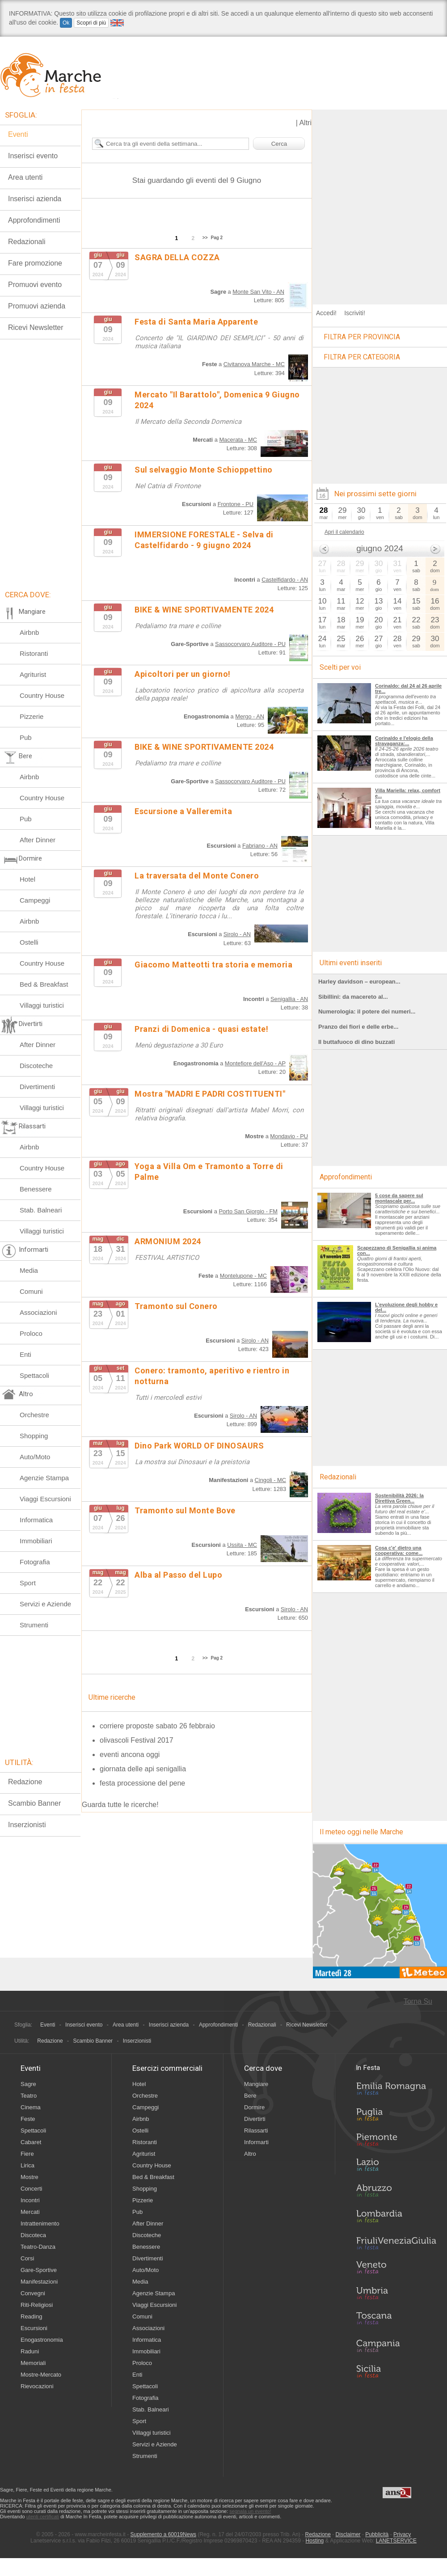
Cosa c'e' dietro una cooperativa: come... (398, 1550)
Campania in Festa (396, 2346)
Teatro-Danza (38, 2246)
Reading (31, 2316)
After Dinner (37, 840)
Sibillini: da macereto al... (353, 996)
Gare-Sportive (39, 2270)
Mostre (29, 2177)
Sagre (28, 2084)
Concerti (31, 2188)
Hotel (27, 879)
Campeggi (35, 900)
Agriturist (33, 674)
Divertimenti (37, 1086)
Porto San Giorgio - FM (248, 1211)
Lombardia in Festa (396, 2218)
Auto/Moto (35, 1457)
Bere (250, 2095)
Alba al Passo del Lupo (178, 1574)
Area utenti (126, 2025)
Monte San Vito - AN (258, 291)
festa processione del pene (142, 1783)
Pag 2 (217, 237)
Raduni (30, 2351)
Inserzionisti (27, 1825)
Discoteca (33, 2235)
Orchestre (34, 1415)
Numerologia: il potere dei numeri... (366, 1011)
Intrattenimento (40, 2223)
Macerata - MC (238, 439)
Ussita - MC (242, 1544)
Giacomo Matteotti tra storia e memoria (213, 964)
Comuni (31, 1291)
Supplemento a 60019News (163, 2534)
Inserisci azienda (169, 2025)
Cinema (31, 2107)
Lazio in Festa (396, 2167)
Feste (28, 2119)
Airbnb (29, 632)
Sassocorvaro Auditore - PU (250, 644)
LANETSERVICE (396, 2541)
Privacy (402, 2534)
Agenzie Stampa (44, 1478)
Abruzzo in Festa (396, 2193)
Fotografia (35, 1562)
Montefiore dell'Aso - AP (255, 1063)
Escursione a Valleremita (183, 811)
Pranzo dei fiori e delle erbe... (358, 1026)
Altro (250, 2153)
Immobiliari (36, 1541)
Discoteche (36, 1065)
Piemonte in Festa (396, 2142)
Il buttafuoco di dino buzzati (356, 1042)
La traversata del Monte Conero (197, 875)
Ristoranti (34, 653)
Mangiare (256, 2084)
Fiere (27, 2153)
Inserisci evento (83, 2025)
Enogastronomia (42, 2339)
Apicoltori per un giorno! (183, 674)
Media (29, 1270)
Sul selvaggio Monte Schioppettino (204, 469)
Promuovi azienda (36, 306)
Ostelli (29, 942)
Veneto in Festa (396, 2269)
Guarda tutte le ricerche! (120, 1804)
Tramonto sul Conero (176, 1306)
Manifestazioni (39, 2281)
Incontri (30, 2200)
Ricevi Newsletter (35, 327)
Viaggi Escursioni (45, 1499)
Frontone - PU (235, 504)
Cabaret (31, 2142)
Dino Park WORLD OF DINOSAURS (199, 1445)
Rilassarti (256, 2130)
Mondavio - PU (289, 1136)
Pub (26, 737)
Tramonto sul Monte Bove (185, 1510)
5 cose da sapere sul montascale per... (399, 1198)
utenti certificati (42, 2516)
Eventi (47, 2025)
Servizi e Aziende (45, 1604)
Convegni (33, 2293)
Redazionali (262, 2025)
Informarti (256, 2142)
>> (205, 237)
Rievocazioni (37, 2386)
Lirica (27, 2165)
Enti (25, 1354)
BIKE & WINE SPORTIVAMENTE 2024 (204, 609)
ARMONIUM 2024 (168, 1241)
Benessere (36, 1189)
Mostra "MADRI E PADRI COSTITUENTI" (210, 1093)
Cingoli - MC (270, 1480)
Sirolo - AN (237, 934)
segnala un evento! (250, 2511)
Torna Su (418, 2001)
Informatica (36, 1520)
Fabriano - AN (260, 845)
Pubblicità (376, 2534)
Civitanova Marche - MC (254, 364)
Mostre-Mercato (41, 2374)
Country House (42, 695)
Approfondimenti (218, 2025)
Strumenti (34, 1625)
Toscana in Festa (396, 2320)
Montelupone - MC (243, 1275)
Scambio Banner (34, 1803)
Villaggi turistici (42, 1005)
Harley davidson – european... (359, 981)
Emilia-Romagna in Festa (396, 2091)
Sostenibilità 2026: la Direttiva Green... (399, 1498)
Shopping (34, 1436)
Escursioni (34, 2328)
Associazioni (38, 1312)
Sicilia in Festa (396, 2371)
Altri (305, 123)
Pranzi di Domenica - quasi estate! (201, 1029)
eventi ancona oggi (130, 1754)
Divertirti (255, 2119)
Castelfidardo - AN (284, 579)
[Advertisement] (93, 203)
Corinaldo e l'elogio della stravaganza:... (404, 740)
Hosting (315, 2541)
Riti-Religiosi (37, 2305)
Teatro (29, 2095)
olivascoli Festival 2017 (136, 1740)
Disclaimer (348, 2534)
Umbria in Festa (396, 2295)
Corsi (27, 2258)
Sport (28, 1583)
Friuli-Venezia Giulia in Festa (396, 2244)
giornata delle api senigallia (143, 1769)
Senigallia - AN (289, 999)
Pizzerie (31, 716)
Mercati (30, 2212)
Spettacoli (34, 1375)
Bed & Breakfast (44, 984)
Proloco (31, 1333)
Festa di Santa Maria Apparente (196, 321)
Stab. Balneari (41, 1210)
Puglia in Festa (396, 2116)
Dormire (254, 2107)
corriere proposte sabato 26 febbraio (157, 1726)
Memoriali (33, 2363)
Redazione (25, 1782)
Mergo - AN (249, 716)
